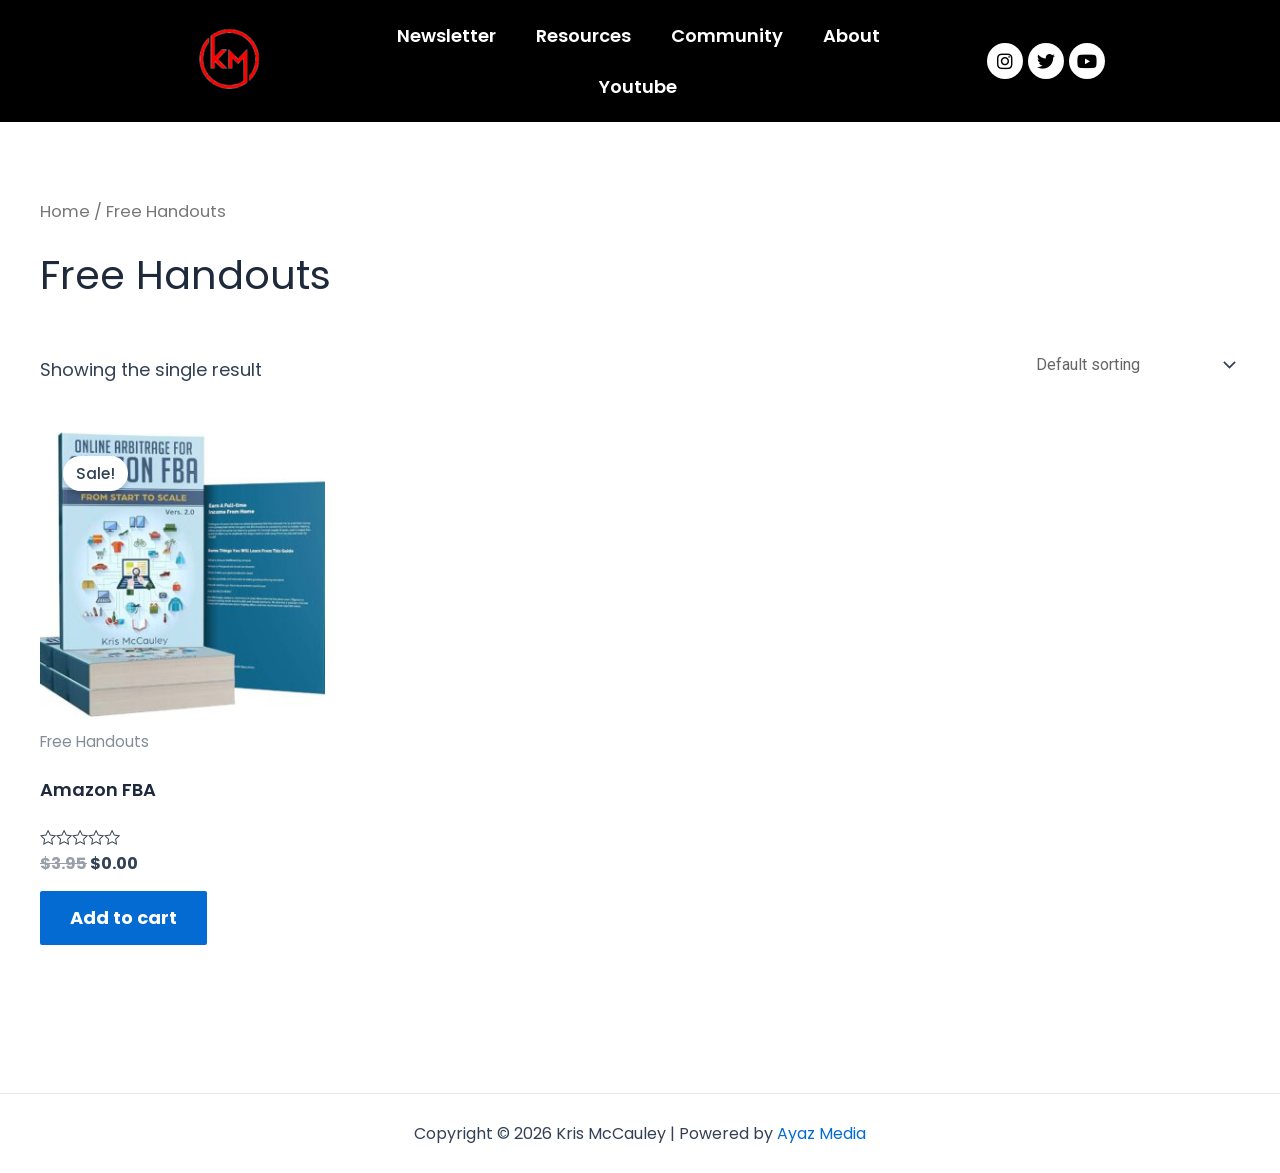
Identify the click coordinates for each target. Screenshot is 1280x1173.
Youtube (638, 86)
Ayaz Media (821, 1133)
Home (65, 211)
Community (727, 35)
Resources (583, 35)
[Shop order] (1131, 367)
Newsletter (446, 35)
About (851, 35)
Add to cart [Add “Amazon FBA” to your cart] (123, 921)
